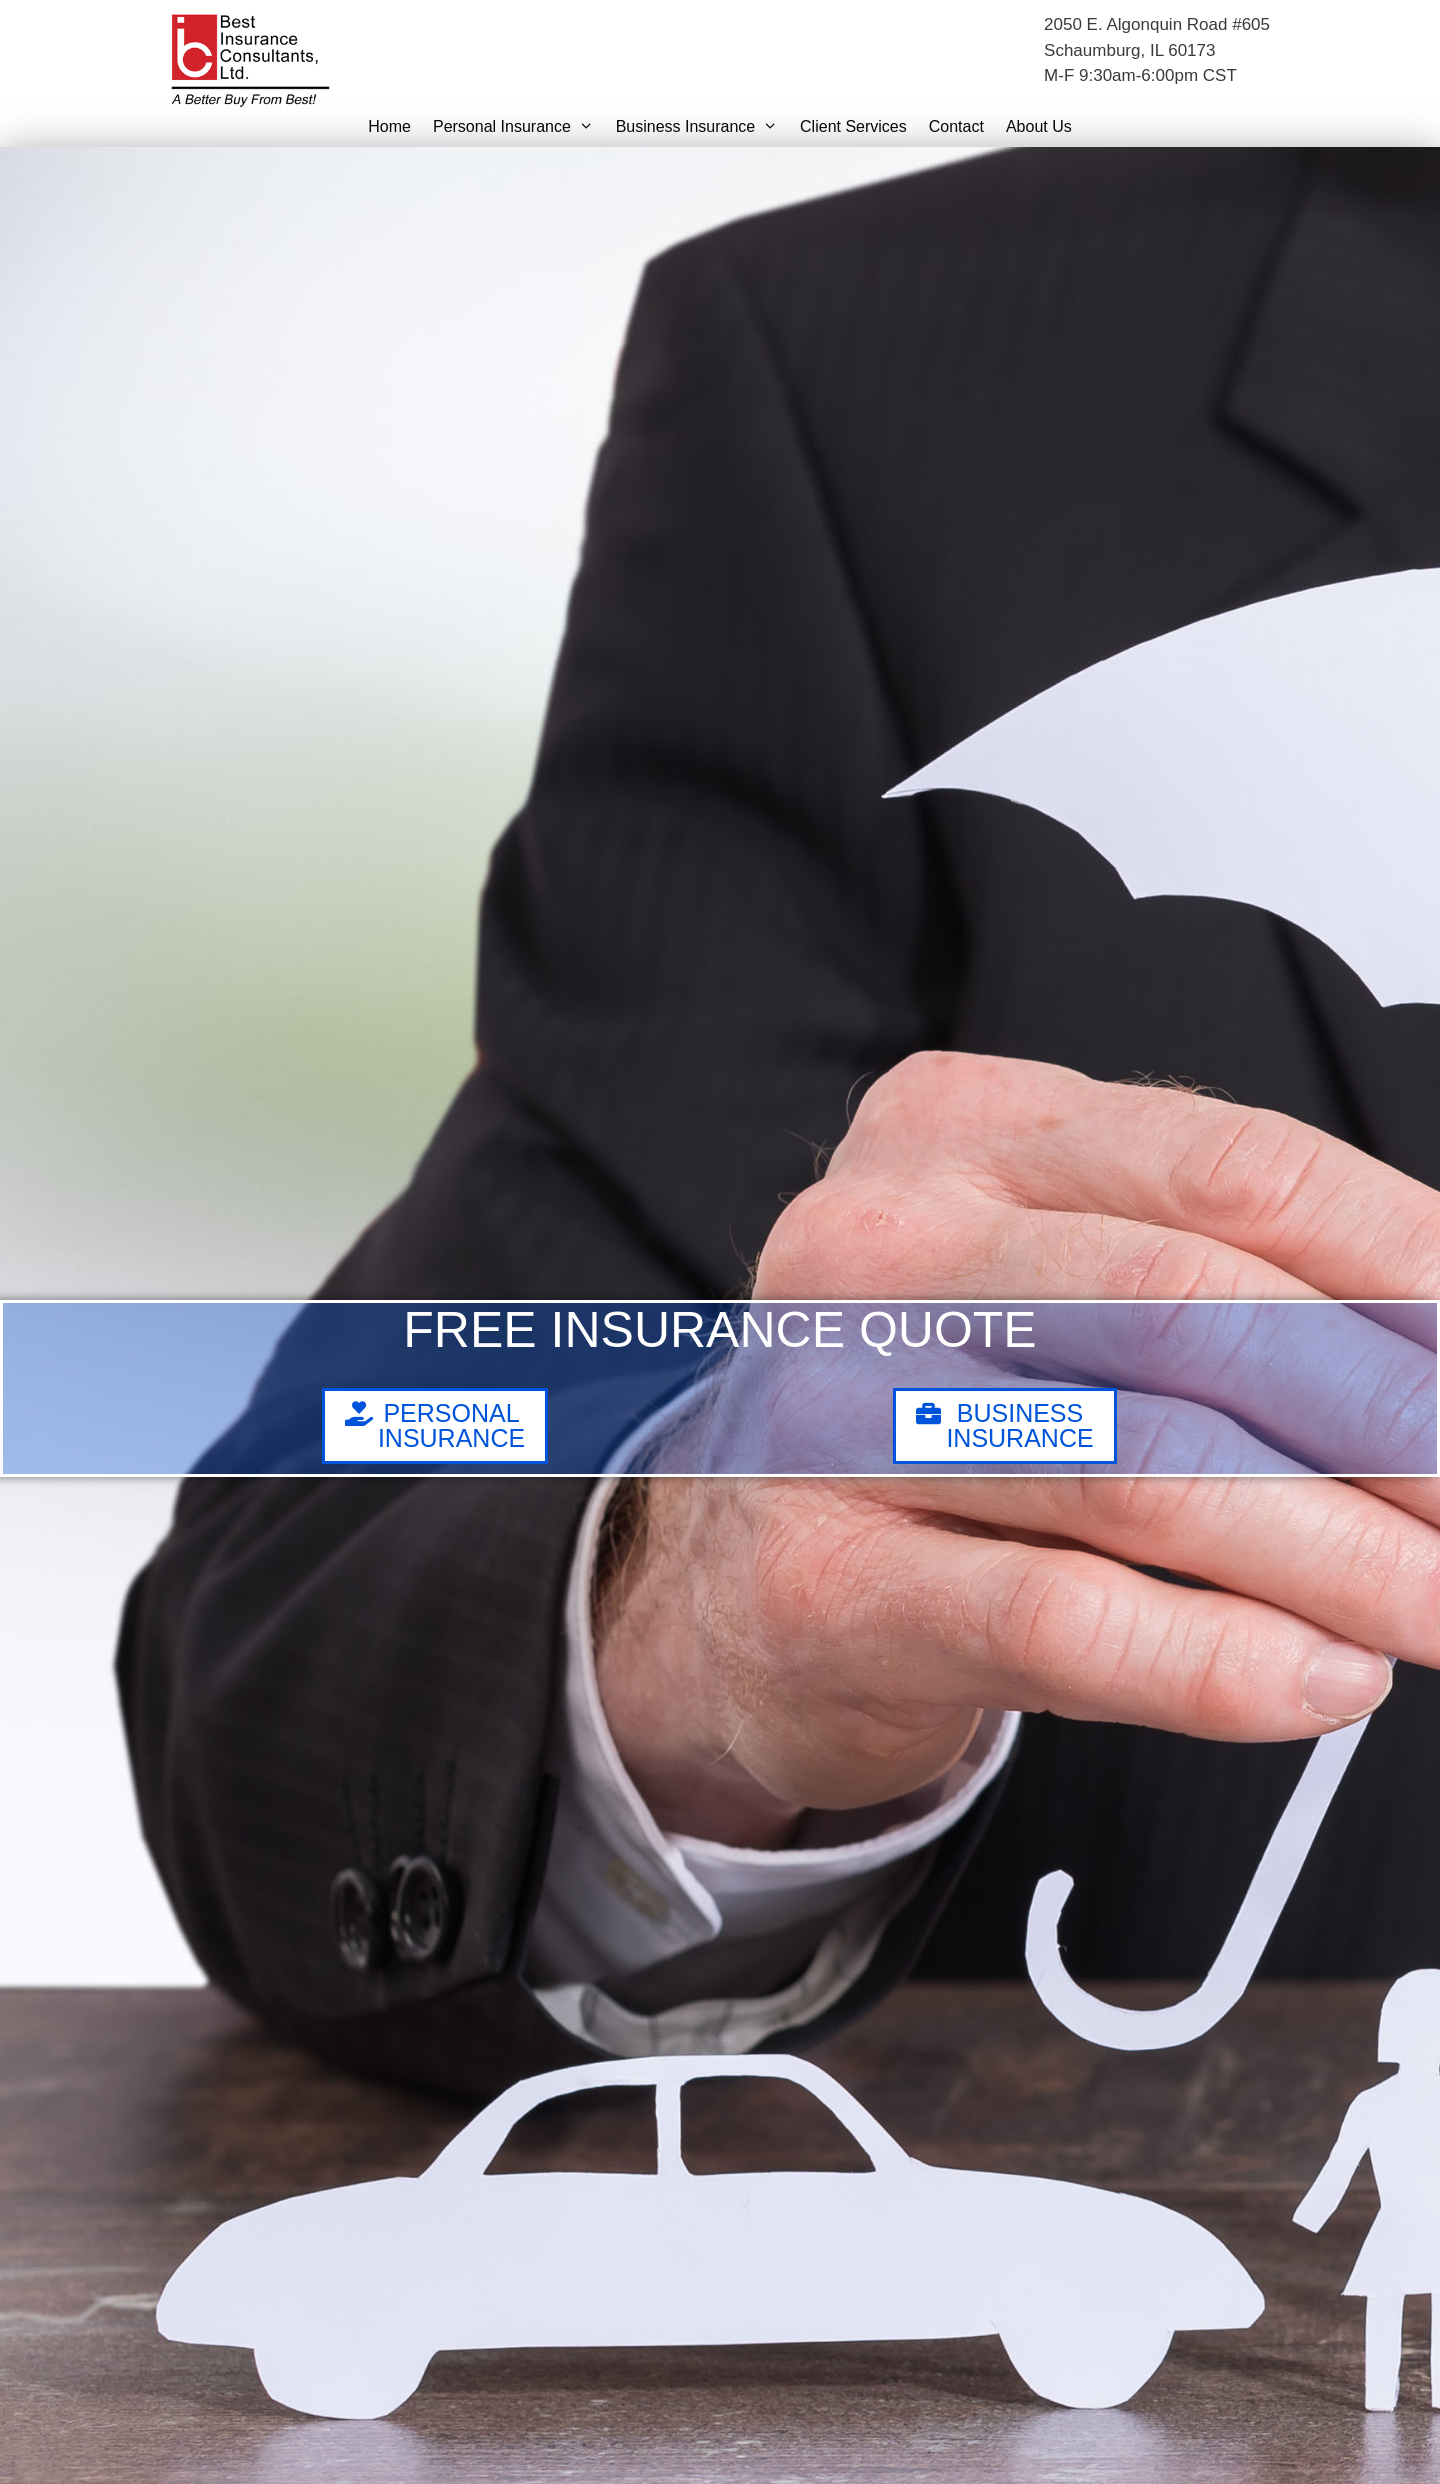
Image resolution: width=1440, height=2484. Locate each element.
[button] (588, 127)
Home (389, 126)
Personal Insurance (519, 127)
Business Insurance (702, 127)
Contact (956, 126)
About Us (1039, 126)
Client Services (853, 126)
